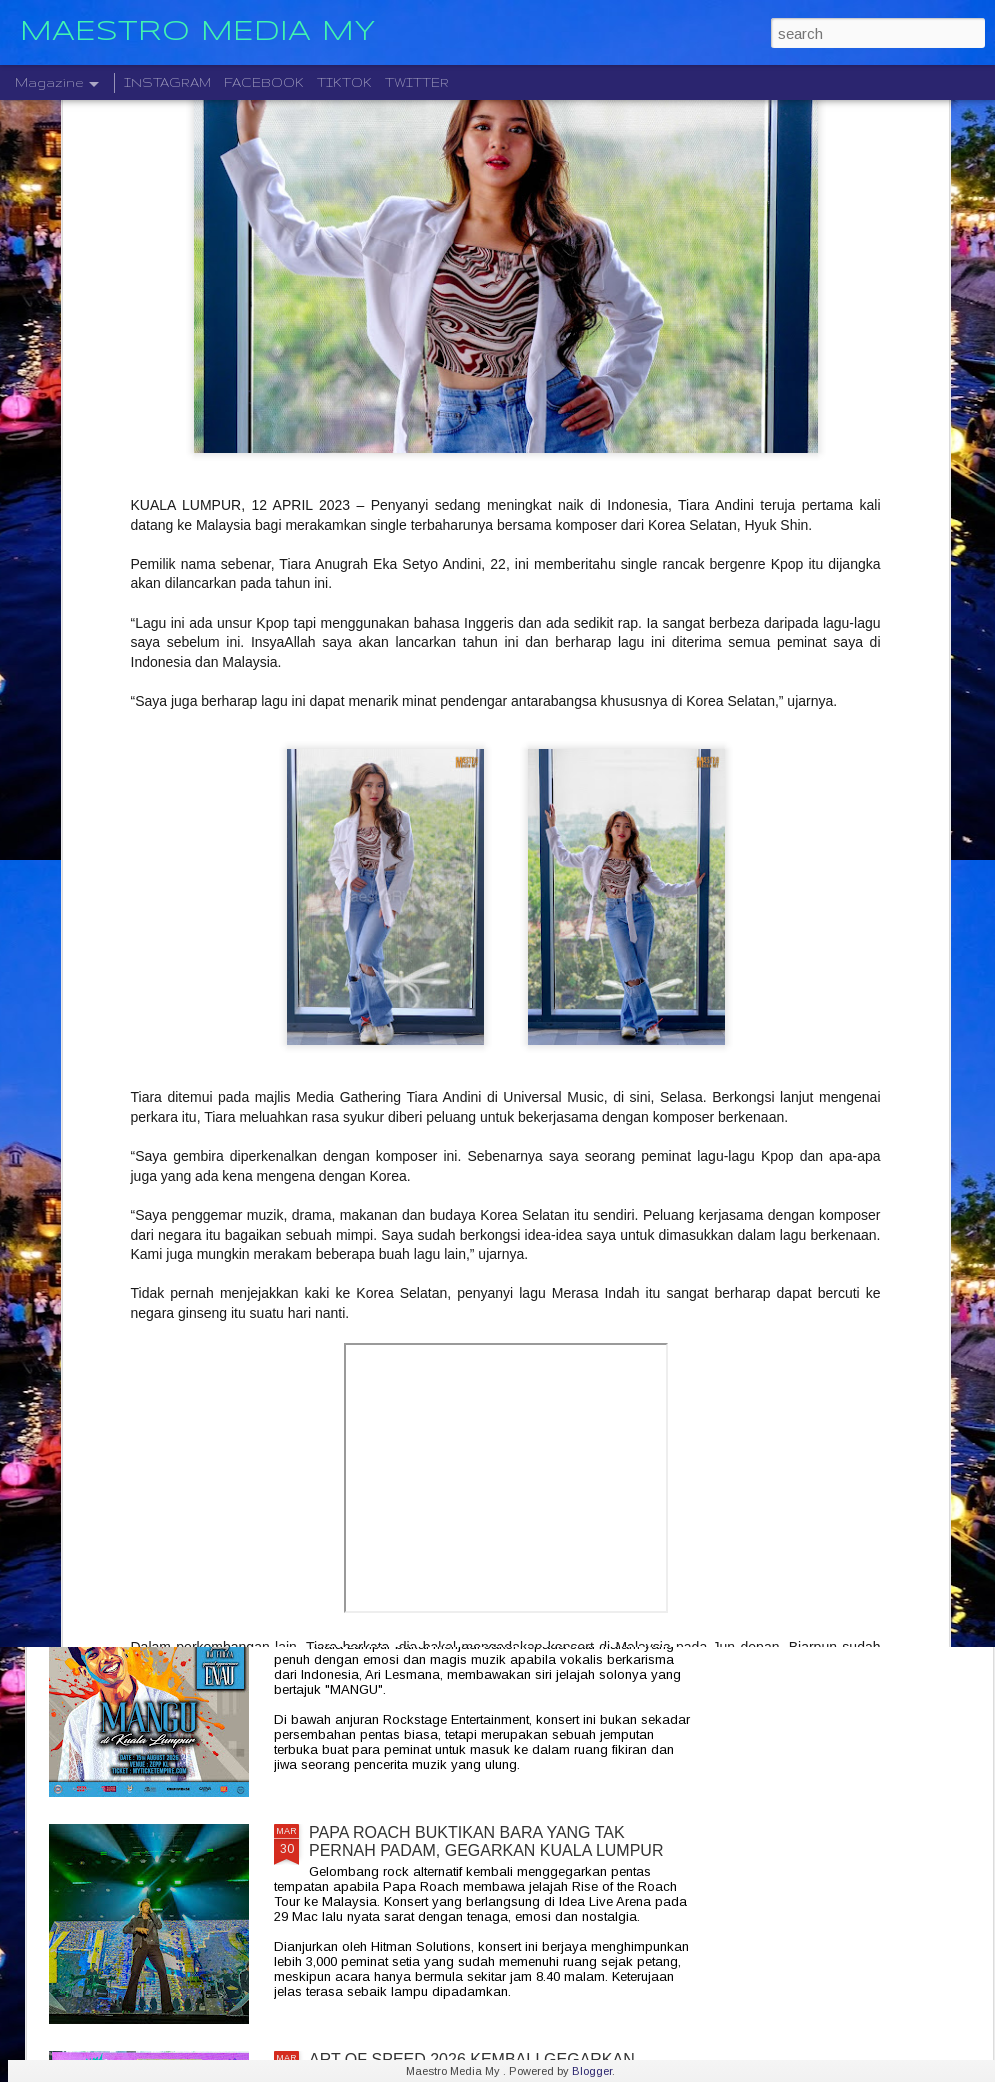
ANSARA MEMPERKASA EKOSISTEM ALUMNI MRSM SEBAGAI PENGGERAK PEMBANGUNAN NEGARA (488, 942)
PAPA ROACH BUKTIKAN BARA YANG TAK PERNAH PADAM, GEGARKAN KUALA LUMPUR (486, 1841)
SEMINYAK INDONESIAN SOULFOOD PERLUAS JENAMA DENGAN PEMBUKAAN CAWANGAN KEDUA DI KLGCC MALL (488, 1396)
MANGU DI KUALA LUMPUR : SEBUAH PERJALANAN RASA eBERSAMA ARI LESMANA (486, 1614)
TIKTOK (344, 82)
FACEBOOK (264, 82)
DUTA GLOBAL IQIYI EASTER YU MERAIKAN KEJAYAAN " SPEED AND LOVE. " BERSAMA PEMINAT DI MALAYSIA (475, 1169)
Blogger (592, 2071)
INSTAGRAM (167, 82)
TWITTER (417, 82)
